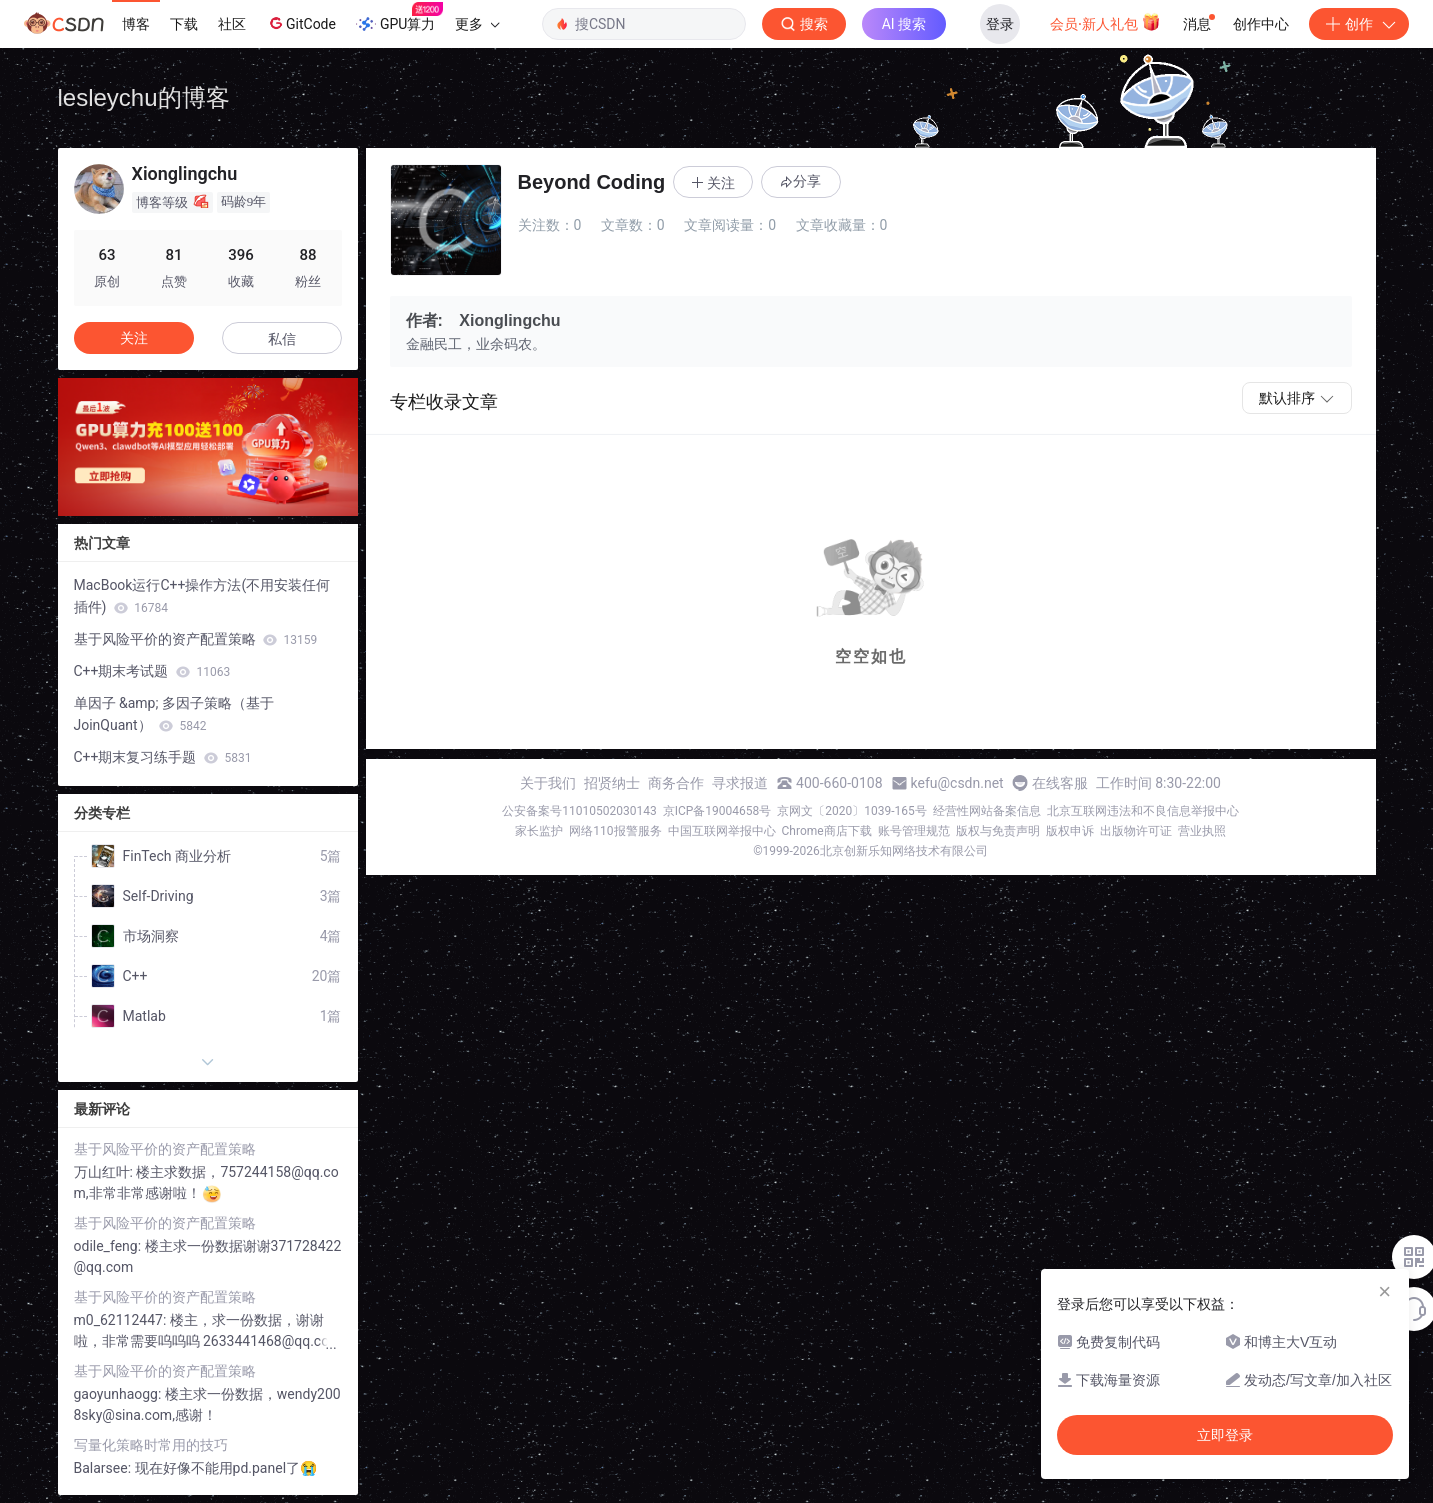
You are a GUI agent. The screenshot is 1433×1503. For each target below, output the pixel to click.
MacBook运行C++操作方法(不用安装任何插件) (202, 596)
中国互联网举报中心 (722, 831)
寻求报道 (740, 783)
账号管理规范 (914, 831)
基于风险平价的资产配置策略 (196, 639)
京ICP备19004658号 (717, 811)
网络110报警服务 (615, 831)
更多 (477, 24)
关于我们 (548, 783)
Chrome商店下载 (827, 831)
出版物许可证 (1136, 831)
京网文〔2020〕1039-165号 (852, 811)
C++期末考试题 (152, 671)
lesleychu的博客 (144, 97)
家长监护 (539, 831)
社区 (232, 24)
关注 (134, 338)
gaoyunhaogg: (119, 1394)
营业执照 (1202, 831)
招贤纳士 (612, 783)
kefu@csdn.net (957, 783)
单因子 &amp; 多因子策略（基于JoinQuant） (174, 714)
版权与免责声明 (998, 831)
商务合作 (676, 783)
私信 (282, 339)
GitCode (301, 23)
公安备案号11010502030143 (579, 811)
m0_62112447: (122, 1320)
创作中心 (1261, 24)
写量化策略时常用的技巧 (151, 1445)
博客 (136, 24)
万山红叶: (105, 1172)
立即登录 (1225, 1435)
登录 (1000, 24)
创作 (1359, 24)
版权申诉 (1070, 831)
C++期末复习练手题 (163, 757)
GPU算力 (399, 18)
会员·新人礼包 (1105, 22)
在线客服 (1060, 783)
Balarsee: (104, 1468)
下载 (184, 24)
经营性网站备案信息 (987, 811)
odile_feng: (109, 1246)
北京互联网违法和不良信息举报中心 (1143, 811)
